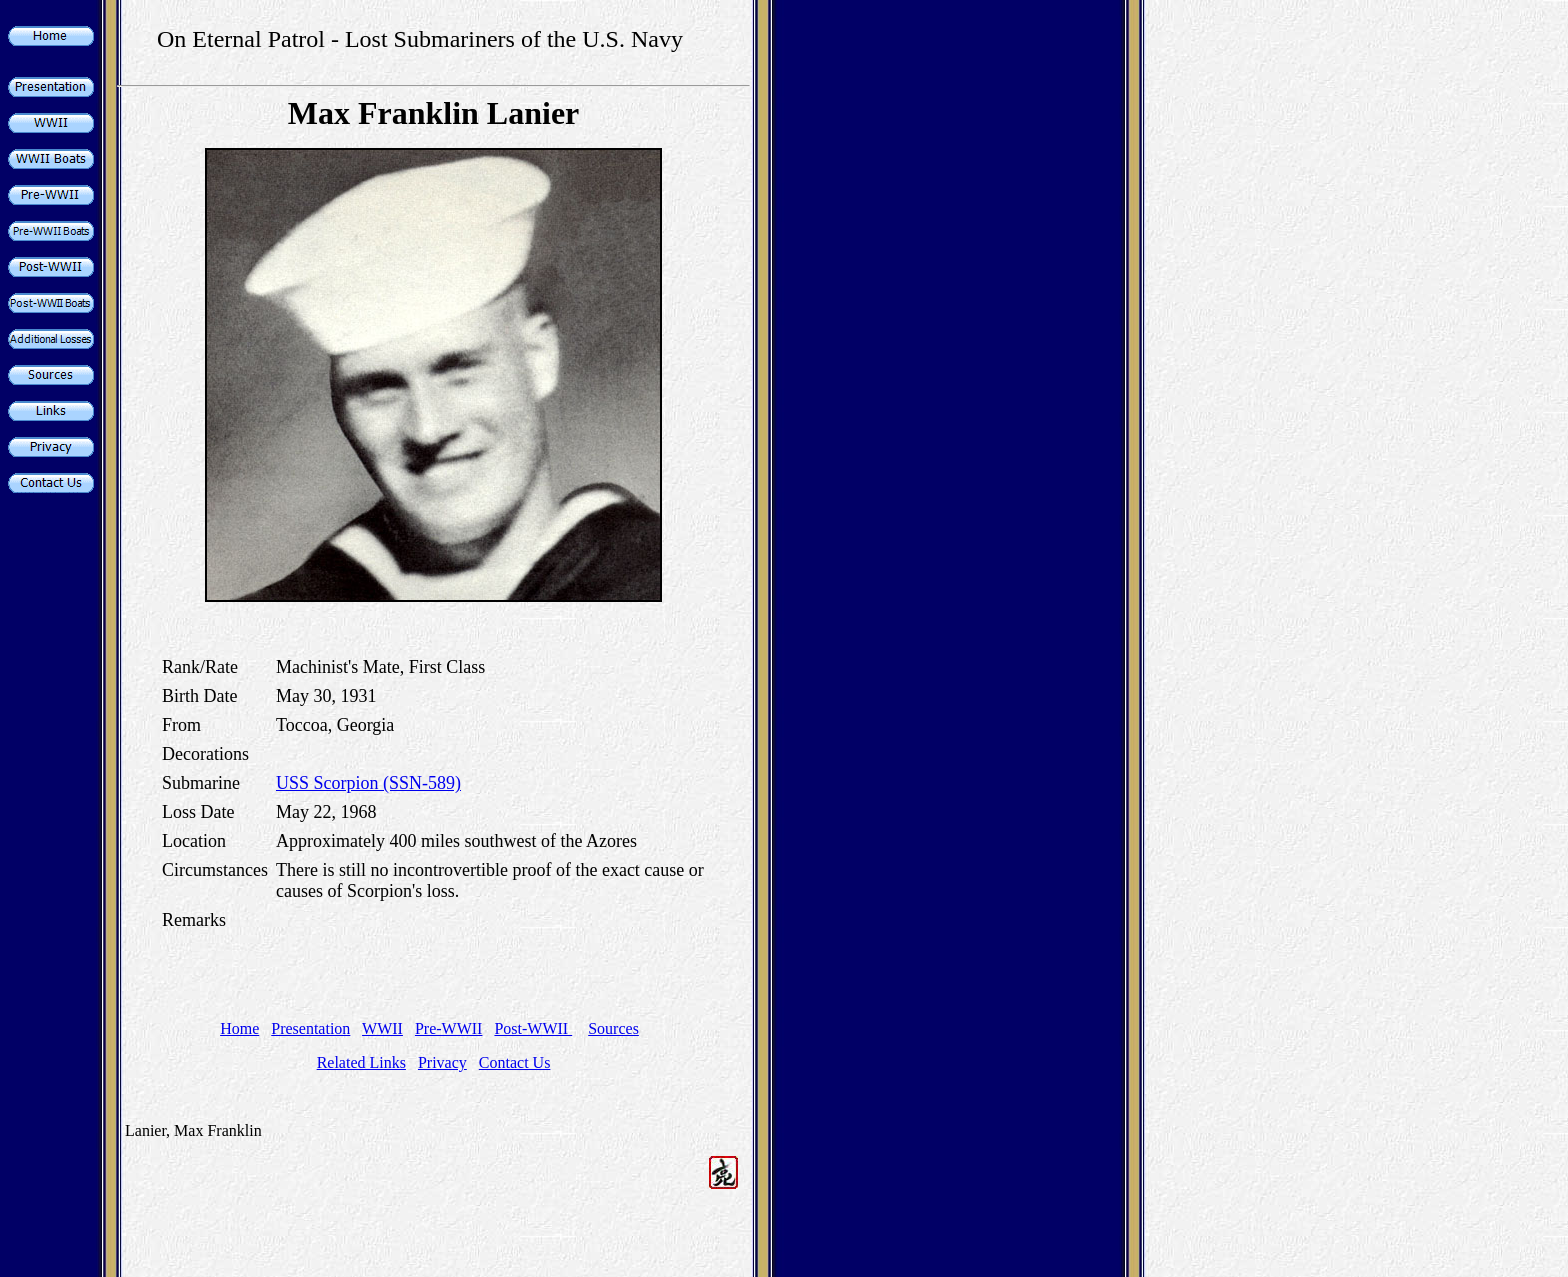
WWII (382, 1028)
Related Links (361, 1062)
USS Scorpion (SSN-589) (368, 783)
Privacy (442, 1062)
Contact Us (515, 1062)
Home (239, 1028)
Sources (613, 1028)
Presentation (310, 1028)
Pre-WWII (449, 1028)
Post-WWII (533, 1028)
